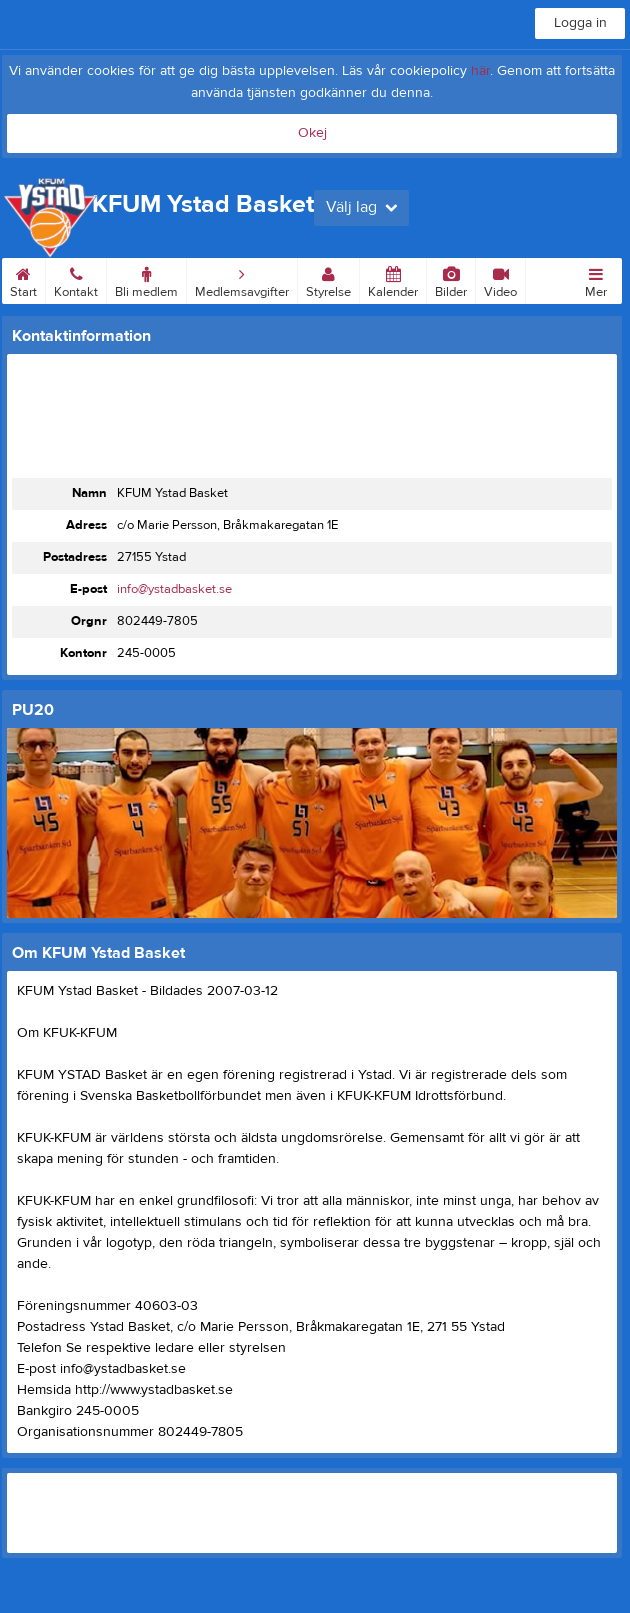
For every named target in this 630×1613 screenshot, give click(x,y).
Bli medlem (146, 279)
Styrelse (328, 279)
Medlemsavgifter (242, 279)
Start (23, 279)
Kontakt (76, 279)
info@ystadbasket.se (174, 589)
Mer (596, 279)
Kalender (393, 279)
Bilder (451, 279)
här (480, 71)
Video (500, 279)
